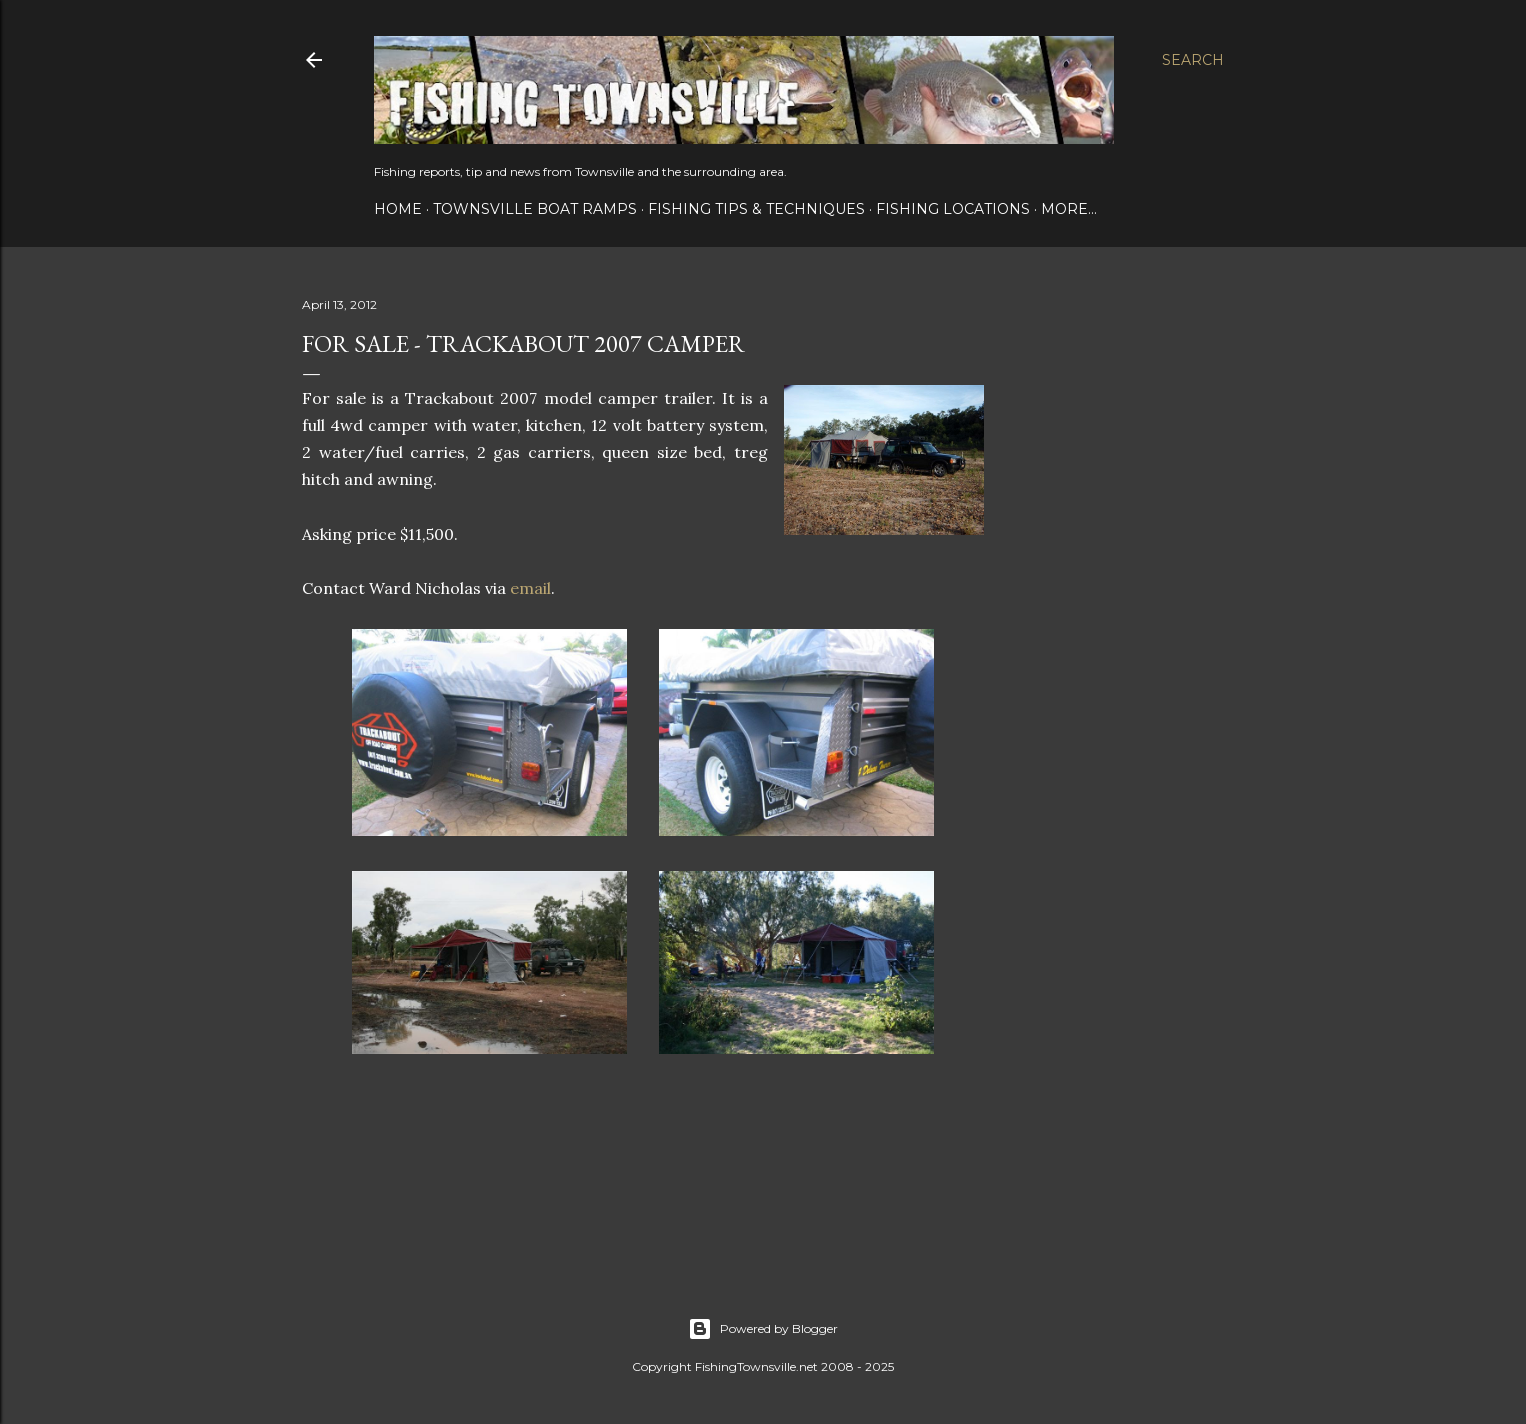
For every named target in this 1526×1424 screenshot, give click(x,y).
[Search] (1193, 60)
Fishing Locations (953, 209)
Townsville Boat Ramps (535, 209)
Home (398, 209)
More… (1069, 209)
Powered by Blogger (763, 1329)
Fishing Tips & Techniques (756, 209)
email (530, 588)
